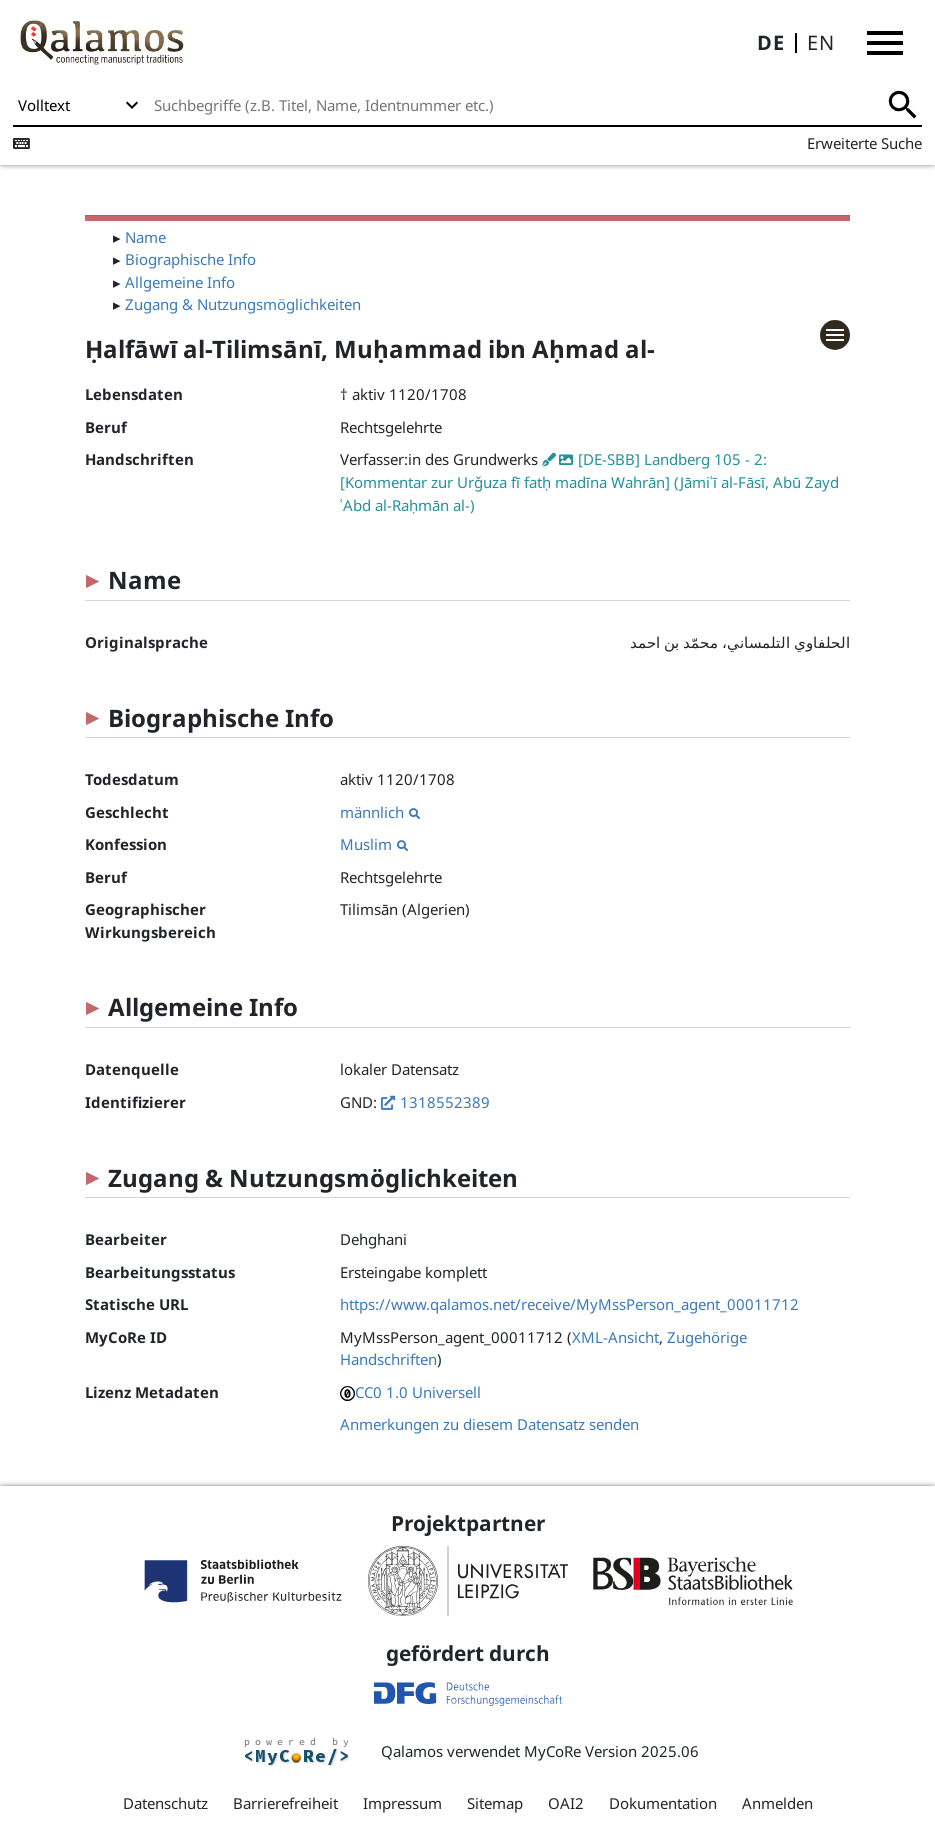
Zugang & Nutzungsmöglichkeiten (243, 304)
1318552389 (445, 1102)
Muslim (374, 844)
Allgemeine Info (180, 282)
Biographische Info (190, 259)
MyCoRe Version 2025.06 (611, 1751)
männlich (380, 812)
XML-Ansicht (615, 1337)
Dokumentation (663, 1803)
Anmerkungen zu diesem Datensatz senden (489, 1424)
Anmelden (777, 1803)
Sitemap (495, 1803)
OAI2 (566, 1803)
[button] (885, 43)
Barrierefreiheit (285, 1803)
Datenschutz (165, 1803)
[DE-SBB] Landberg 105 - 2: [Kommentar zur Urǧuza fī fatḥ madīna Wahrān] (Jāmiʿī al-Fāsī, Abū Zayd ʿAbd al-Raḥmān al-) (589, 482)
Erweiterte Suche (864, 143)
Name (145, 237)
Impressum (402, 1803)
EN (821, 42)
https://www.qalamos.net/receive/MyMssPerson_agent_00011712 (569, 1304)
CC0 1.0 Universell (418, 1392)
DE (771, 42)
